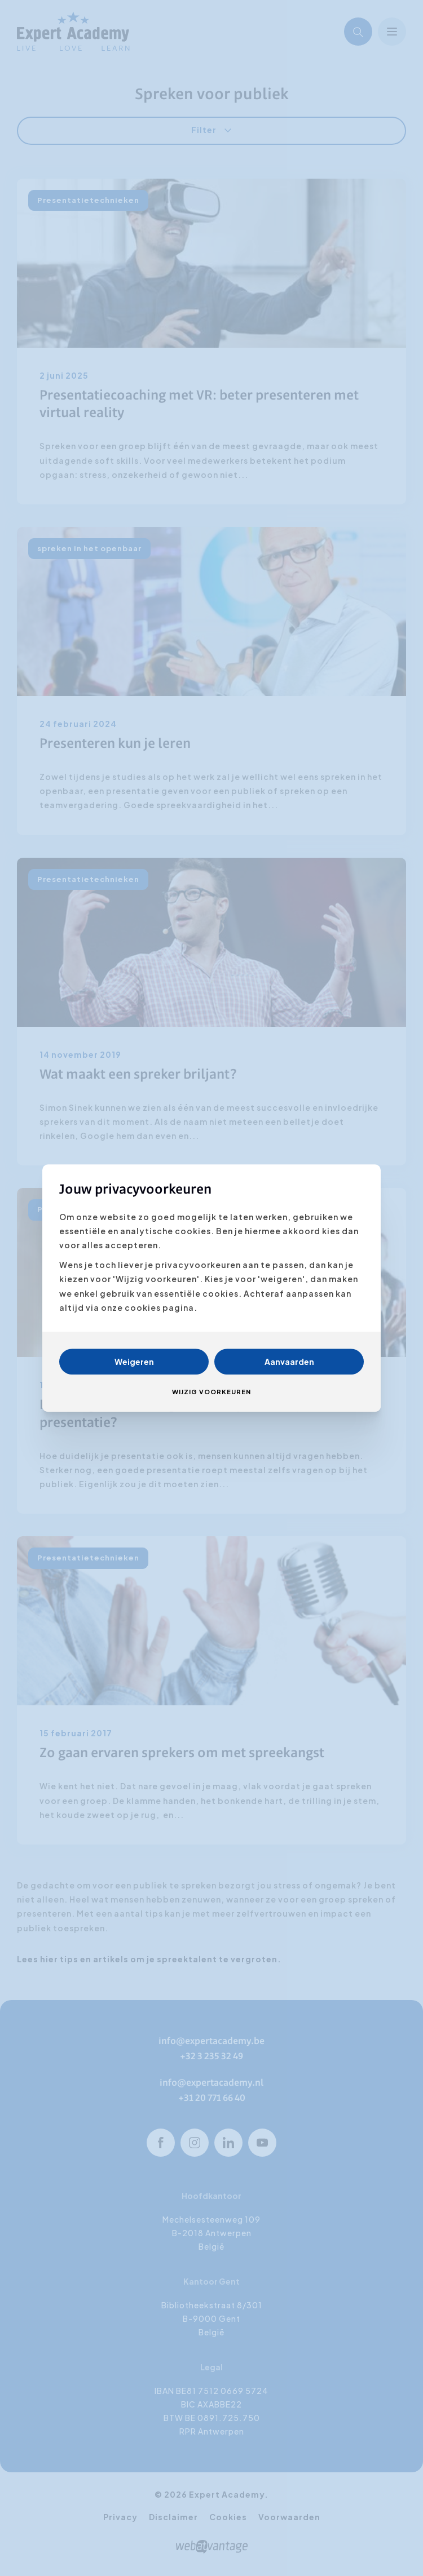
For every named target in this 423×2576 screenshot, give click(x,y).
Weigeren (134, 1361)
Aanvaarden (289, 1361)
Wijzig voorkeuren (211, 1391)
